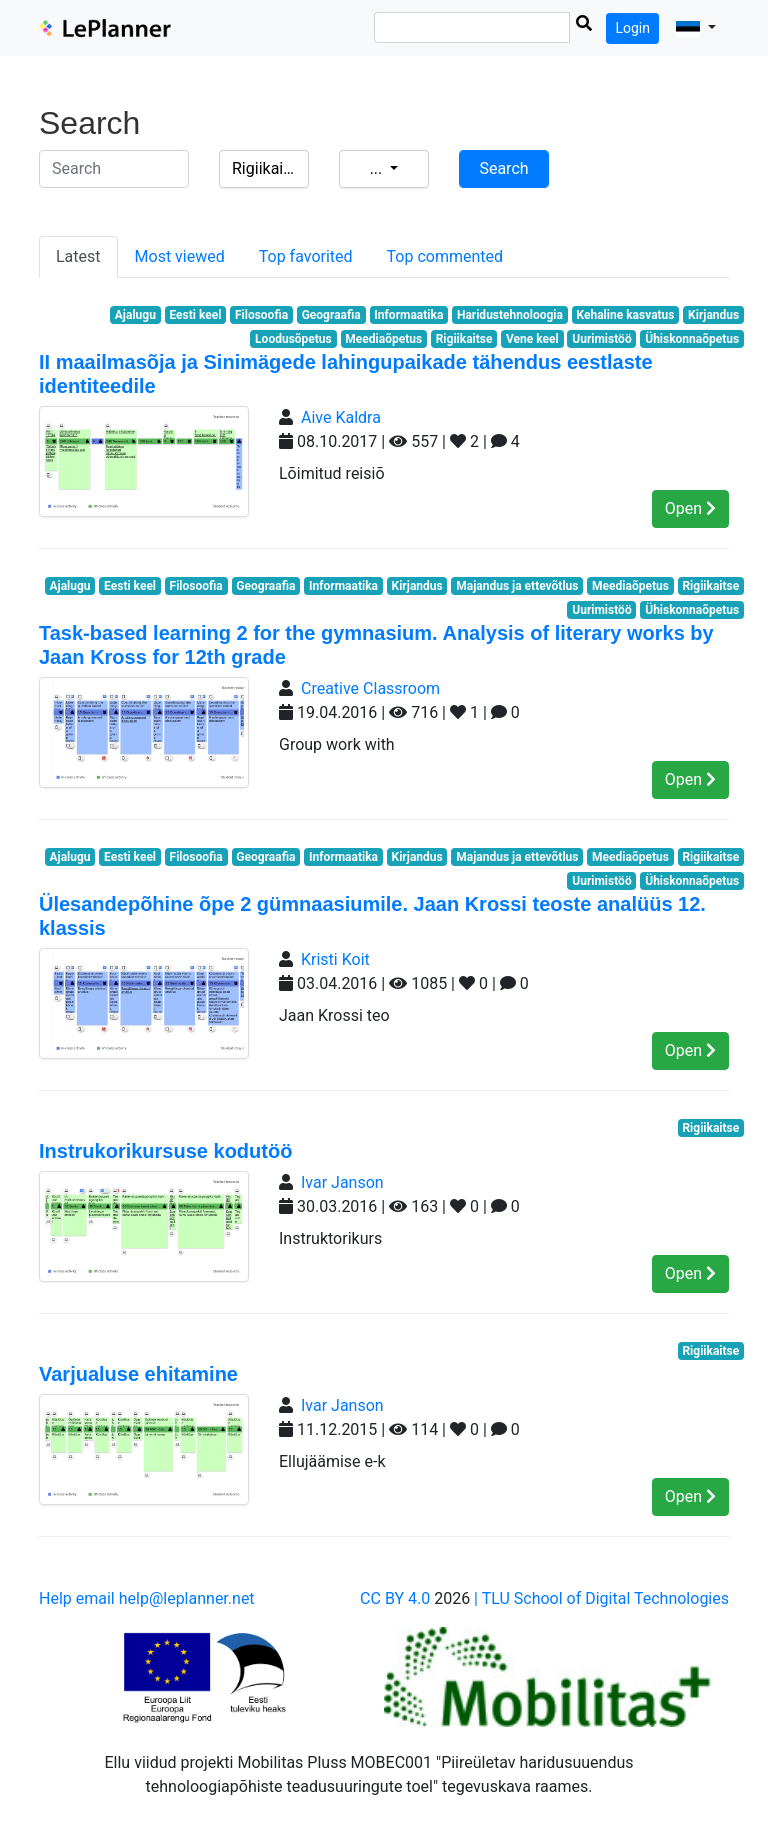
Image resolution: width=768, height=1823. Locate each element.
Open (690, 508)
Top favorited (306, 256)
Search (503, 168)
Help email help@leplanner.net (147, 1598)
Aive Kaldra (341, 417)
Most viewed (180, 256)
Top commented (445, 256)
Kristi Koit (335, 959)
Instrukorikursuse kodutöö (165, 1151)
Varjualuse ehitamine (138, 1374)
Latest (78, 256)
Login (632, 28)
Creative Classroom (370, 688)
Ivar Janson (342, 1182)
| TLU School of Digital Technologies (601, 1598)
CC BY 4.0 (395, 1598)
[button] (696, 28)
